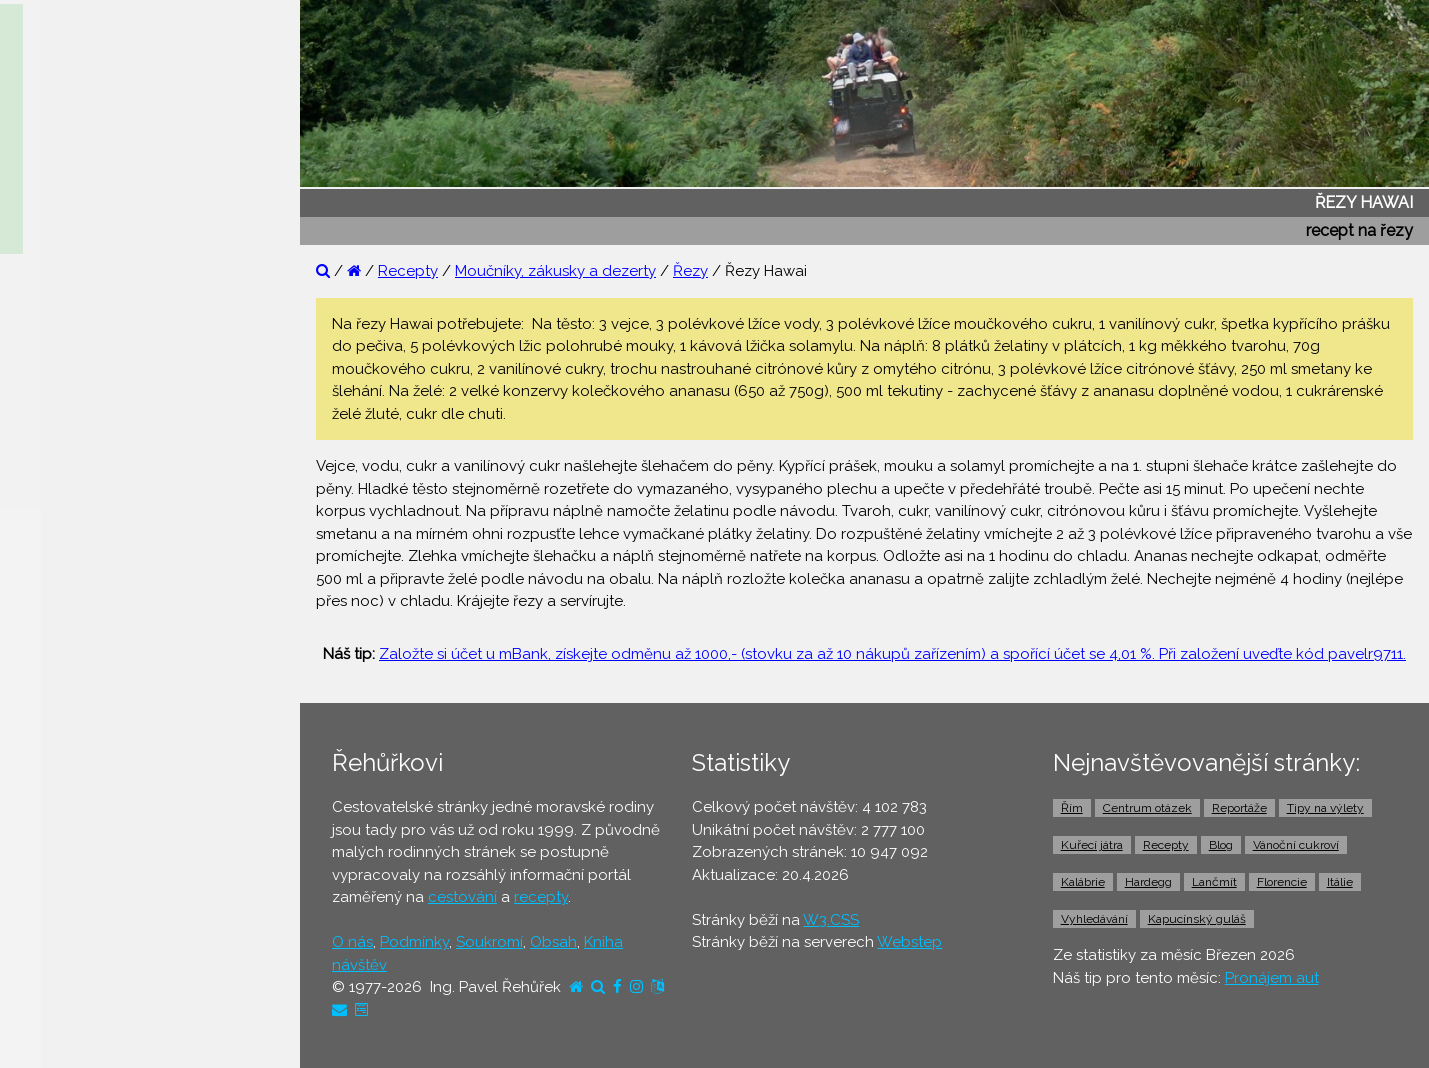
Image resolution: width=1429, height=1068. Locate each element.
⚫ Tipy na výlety (80, 394)
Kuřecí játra (1092, 845)
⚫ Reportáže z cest (91, 317)
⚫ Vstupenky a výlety (98, 894)
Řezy (690, 271)
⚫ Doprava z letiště (91, 778)
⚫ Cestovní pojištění (94, 624)
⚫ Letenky (59, 663)
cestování (462, 897)
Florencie (1282, 882)
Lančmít (1214, 882)
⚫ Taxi (45, 817)
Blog (1221, 845)
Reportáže (1239, 808)
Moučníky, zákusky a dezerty (555, 271)
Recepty (408, 271)
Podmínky (414, 942)
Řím (1072, 808)
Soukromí (489, 942)
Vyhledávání (1094, 919)
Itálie (1340, 882)
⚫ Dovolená (66, 547)
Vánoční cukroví (1296, 845)
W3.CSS (831, 920)
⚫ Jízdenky (62, 701)
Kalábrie (1083, 882)
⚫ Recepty (61, 471)
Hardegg (1148, 882)
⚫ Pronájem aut (78, 855)
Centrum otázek (1147, 808)
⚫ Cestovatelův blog (97, 432)
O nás (352, 942)
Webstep (909, 942)
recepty (541, 897)
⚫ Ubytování (68, 586)
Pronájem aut (1272, 978)
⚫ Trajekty (59, 740)
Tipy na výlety (1325, 808)
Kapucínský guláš (1197, 919)
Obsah (553, 942)
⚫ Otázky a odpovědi (100, 355)
